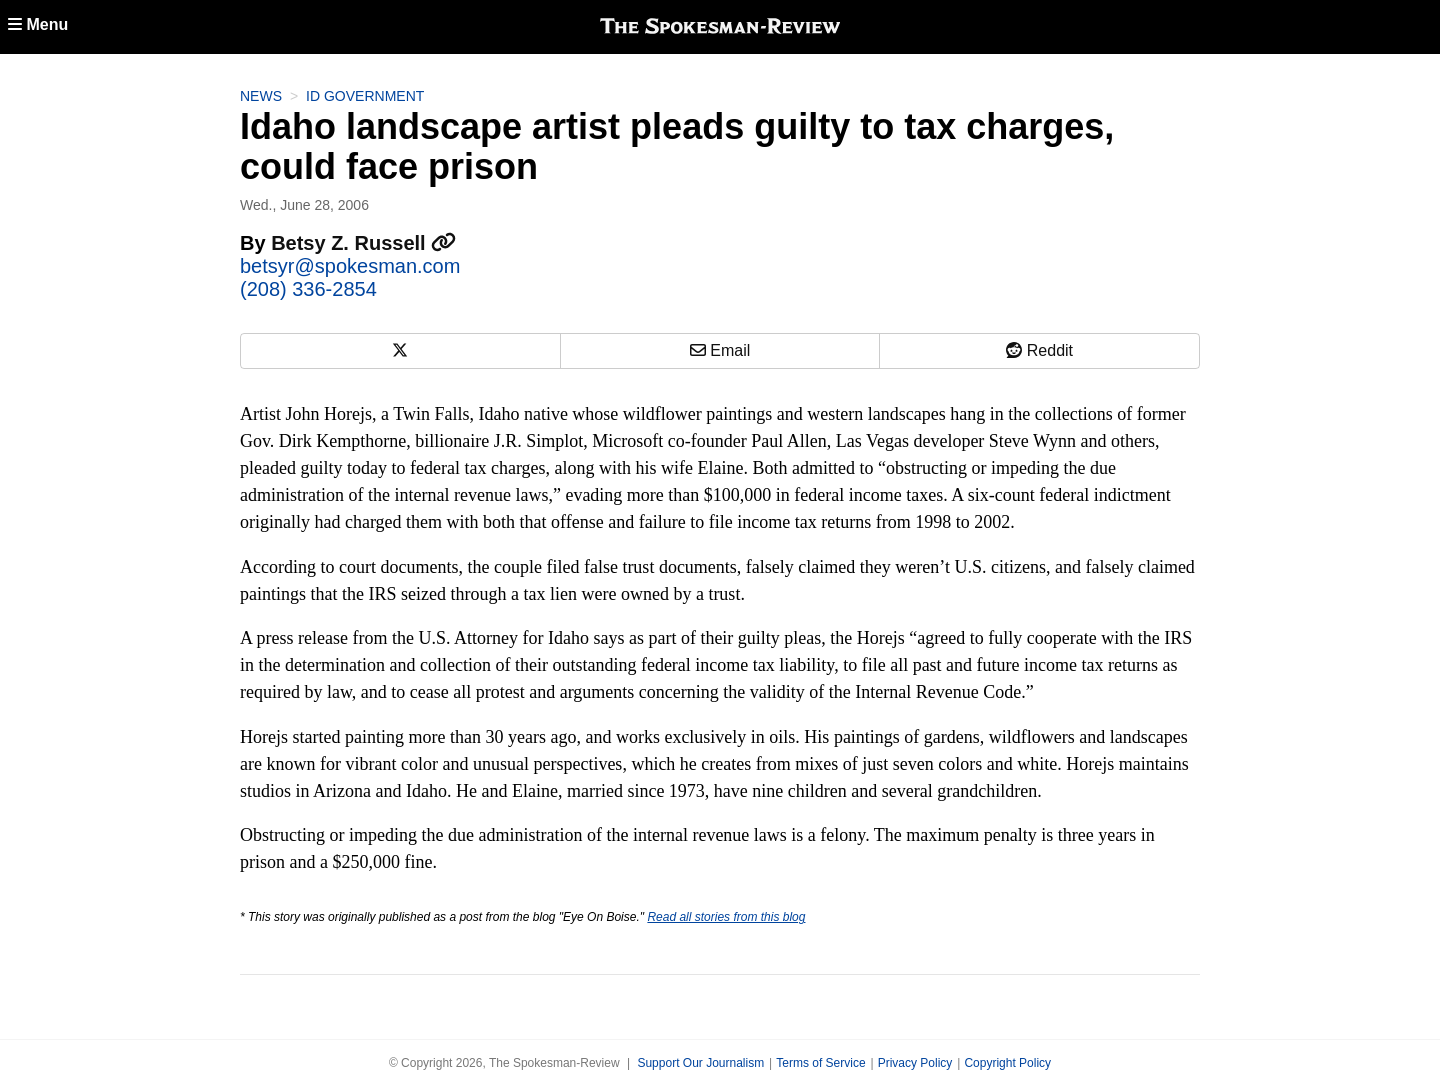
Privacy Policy (915, 1063)
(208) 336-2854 (308, 289)
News (261, 96)
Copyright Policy (1007, 1063)
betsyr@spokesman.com (350, 266)
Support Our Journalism (700, 1063)
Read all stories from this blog (726, 917)
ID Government (365, 96)
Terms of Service (820, 1063)
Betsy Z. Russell (363, 243)
